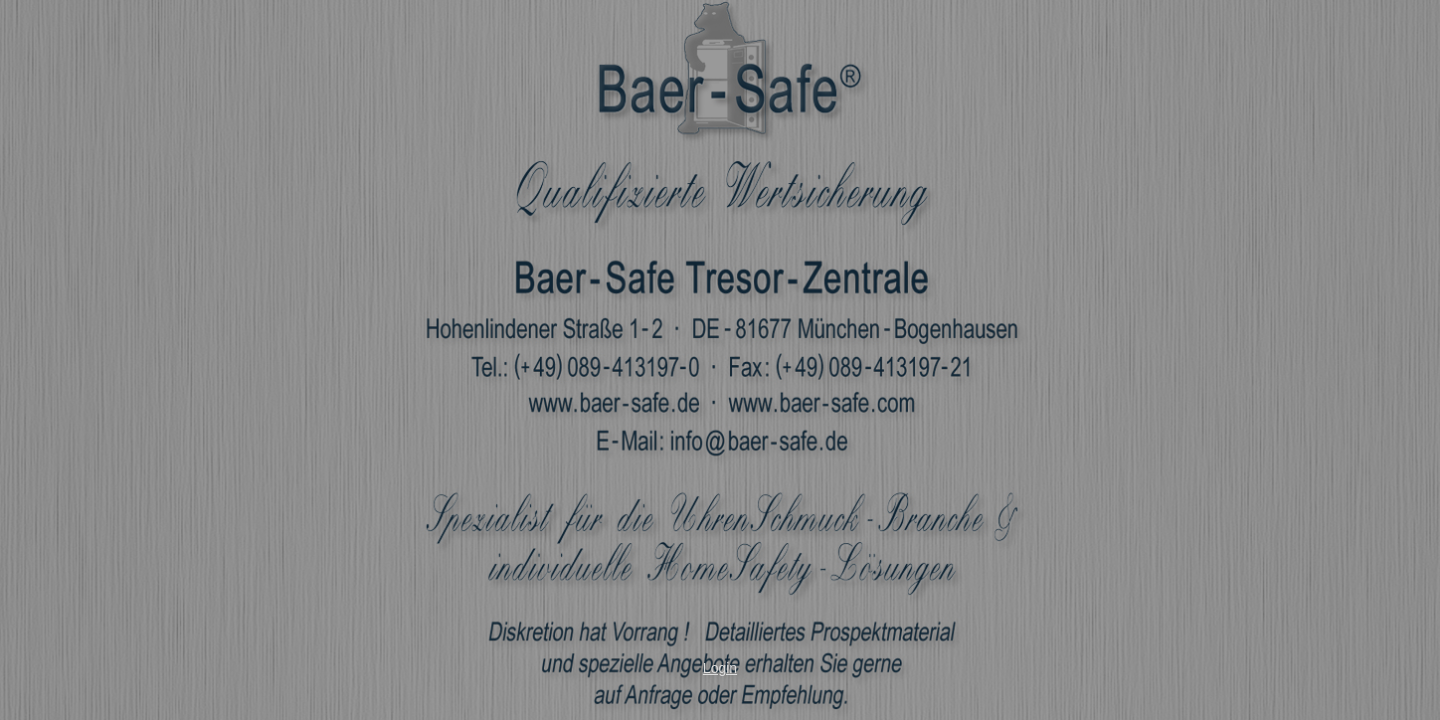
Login (720, 668)
